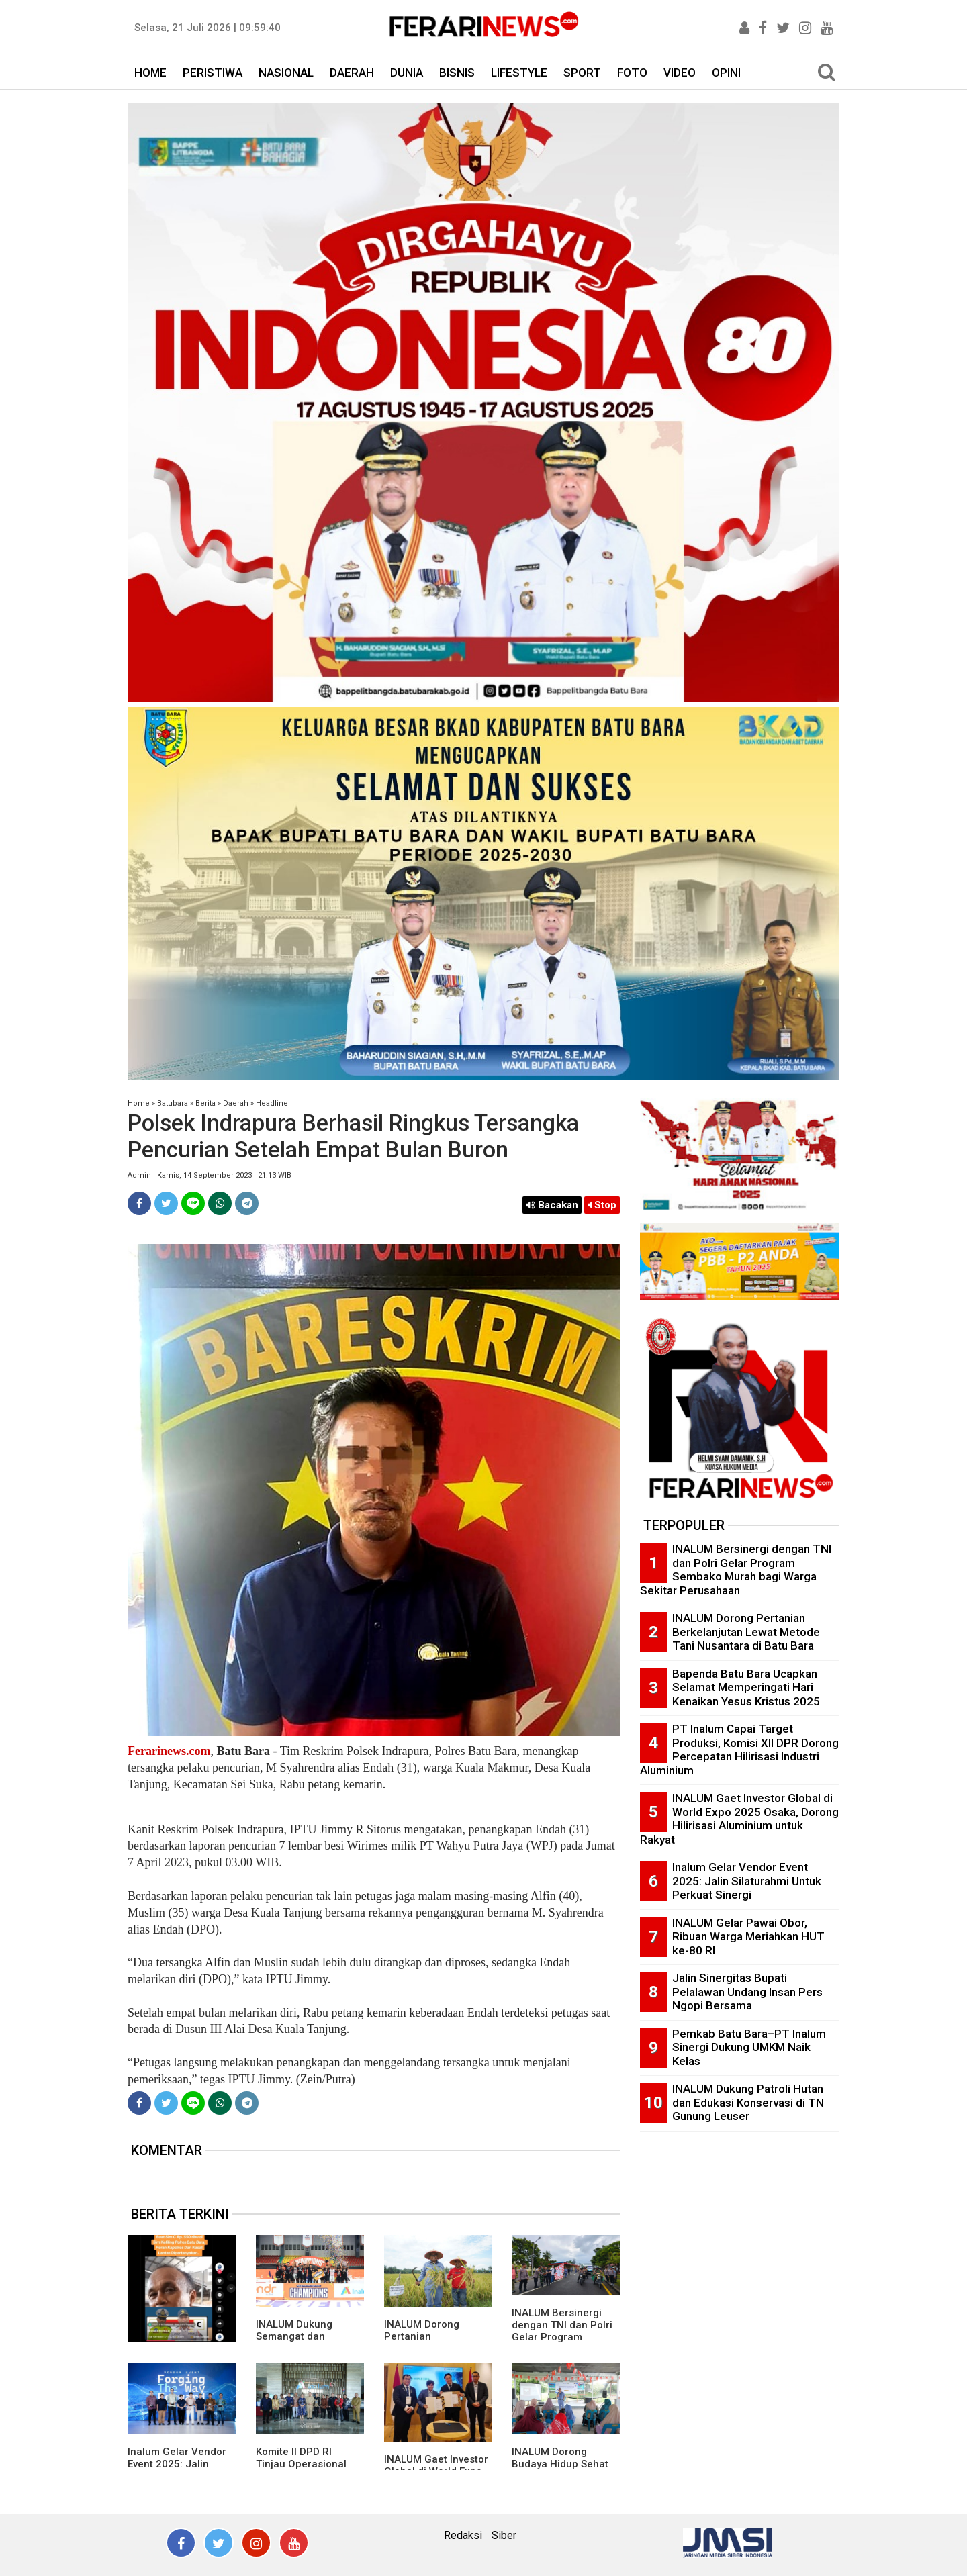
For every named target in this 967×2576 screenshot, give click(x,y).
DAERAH (352, 72)
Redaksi (463, 2535)
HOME (150, 72)
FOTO (632, 72)
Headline (272, 1103)
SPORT (582, 72)
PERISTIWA (212, 72)
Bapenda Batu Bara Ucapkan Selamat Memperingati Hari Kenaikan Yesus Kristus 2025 (746, 1687)
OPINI (726, 72)
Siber (504, 2535)
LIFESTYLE (519, 72)
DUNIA (406, 72)
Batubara (172, 1103)
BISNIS (457, 72)
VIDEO (679, 72)
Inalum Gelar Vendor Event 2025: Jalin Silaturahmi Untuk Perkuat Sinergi (746, 1880)
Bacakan (552, 1205)
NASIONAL (286, 72)
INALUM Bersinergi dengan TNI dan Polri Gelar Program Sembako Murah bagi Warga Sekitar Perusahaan (735, 1569)
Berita (205, 1103)
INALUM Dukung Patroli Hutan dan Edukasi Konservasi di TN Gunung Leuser (748, 2102)
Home (139, 1103)
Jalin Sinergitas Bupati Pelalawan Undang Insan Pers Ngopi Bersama (747, 1991)
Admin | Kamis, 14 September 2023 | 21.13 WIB (209, 1175)
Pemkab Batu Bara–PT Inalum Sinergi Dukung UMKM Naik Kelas (749, 2047)
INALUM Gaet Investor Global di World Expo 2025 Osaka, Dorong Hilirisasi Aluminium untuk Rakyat (739, 1818)
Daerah (235, 1103)
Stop (602, 1205)
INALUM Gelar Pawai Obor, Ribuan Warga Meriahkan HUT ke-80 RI (748, 1936)
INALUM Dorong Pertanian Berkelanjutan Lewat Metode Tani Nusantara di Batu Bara (746, 1631)
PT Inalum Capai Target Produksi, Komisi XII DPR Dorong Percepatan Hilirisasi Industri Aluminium (739, 1749)
